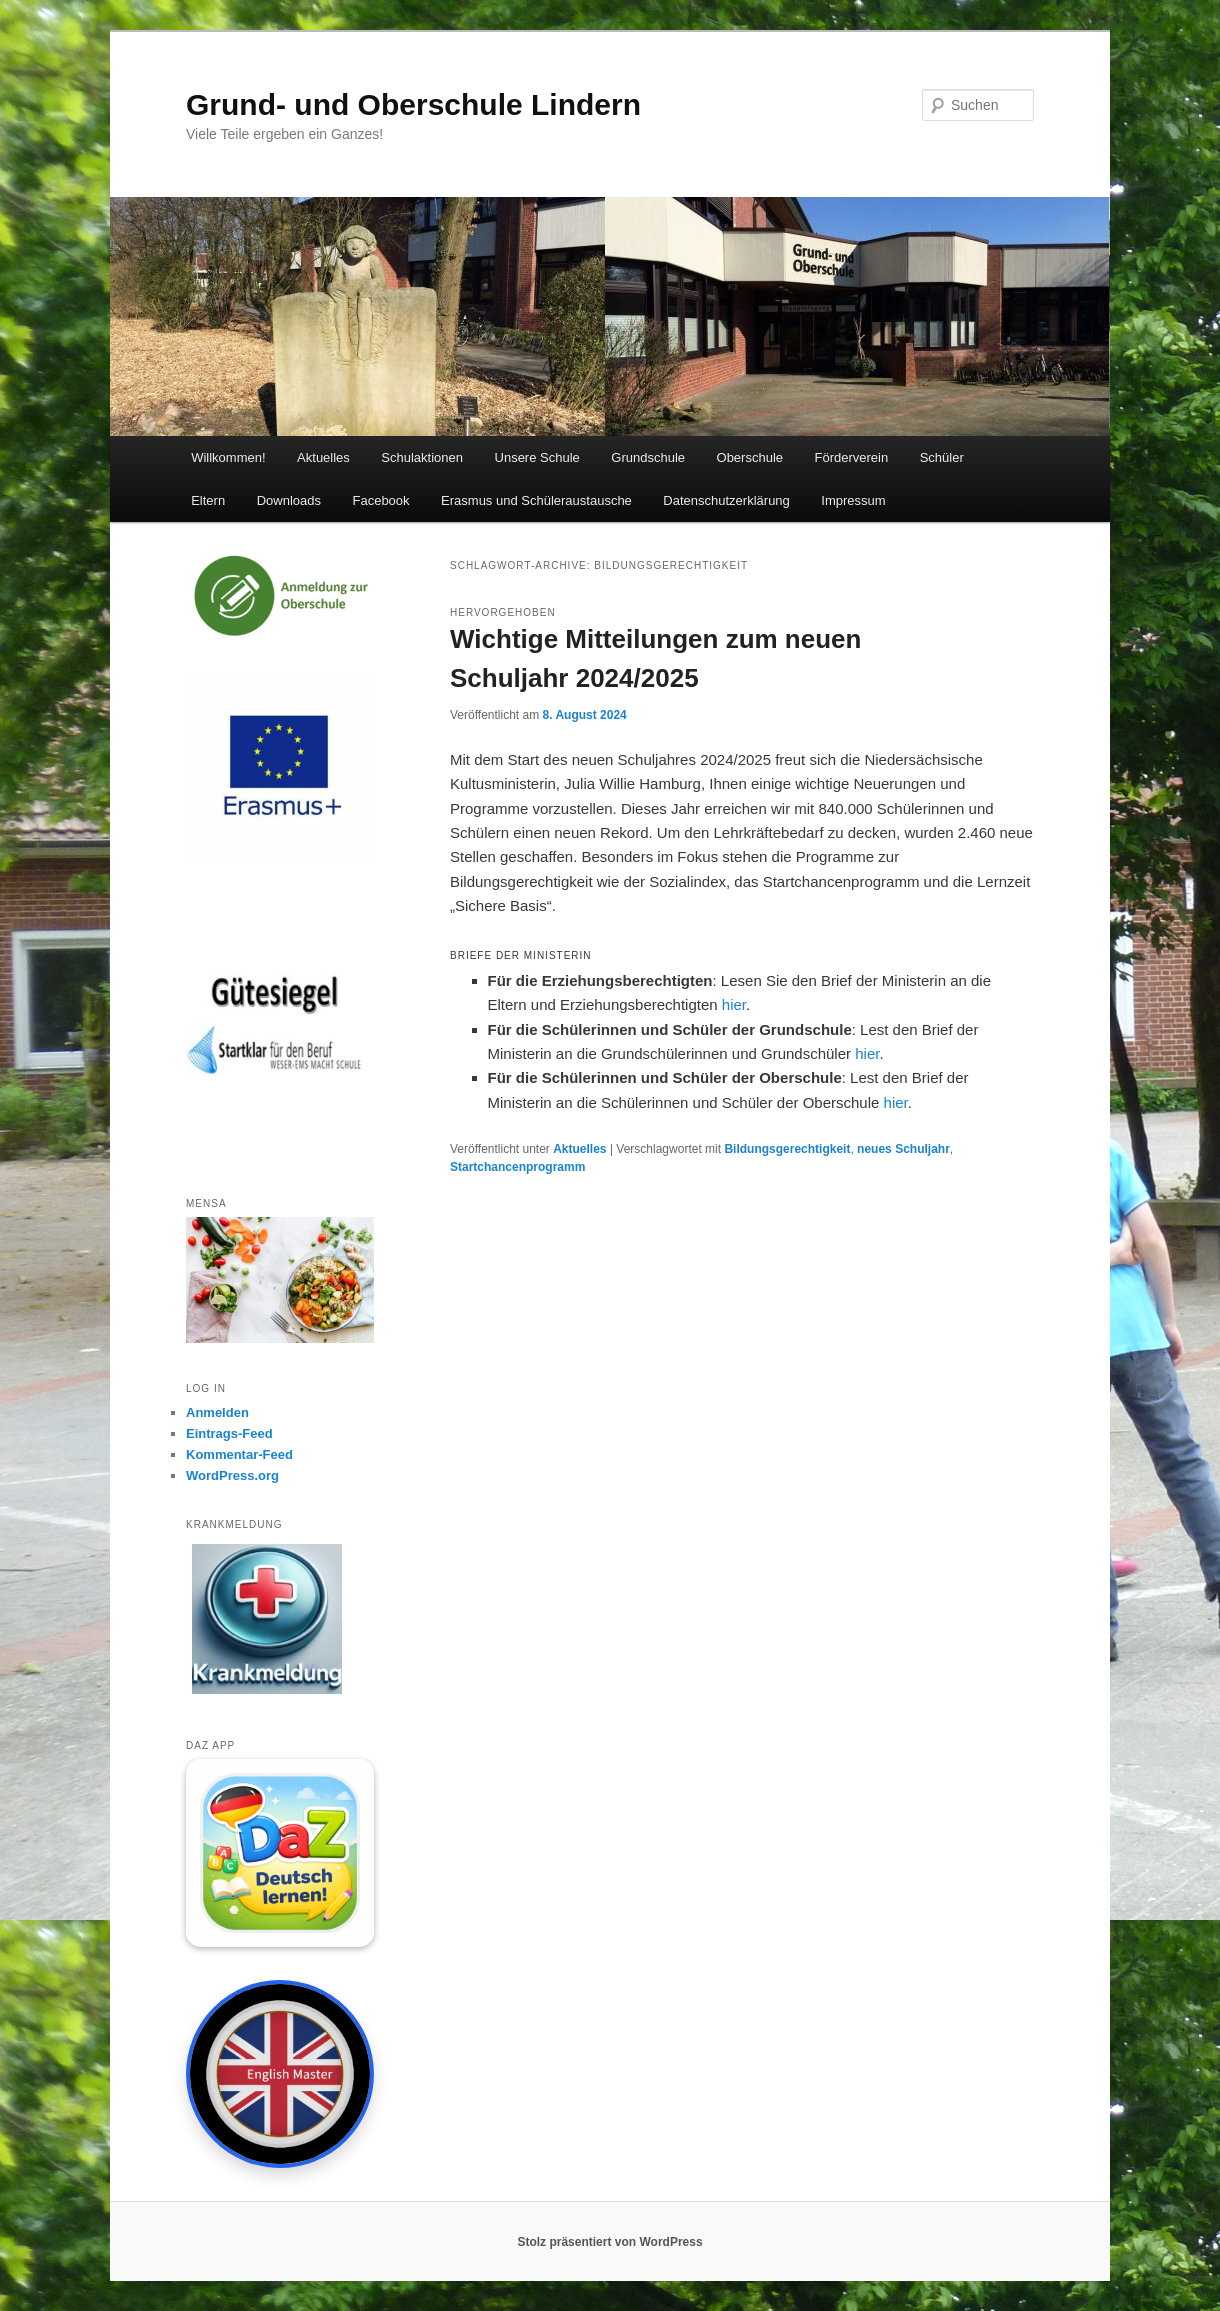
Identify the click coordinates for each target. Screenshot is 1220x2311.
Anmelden (217, 1412)
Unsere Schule (537, 457)
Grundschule (648, 457)
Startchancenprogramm (517, 1167)
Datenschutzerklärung (726, 500)
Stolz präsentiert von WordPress (609, 2242)
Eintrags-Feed (229, 1433)
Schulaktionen (422, 457)
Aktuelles (323, 457)
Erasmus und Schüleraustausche (536, 500)
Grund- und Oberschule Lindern (413, 104)
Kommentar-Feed (239, 1454)
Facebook (380, 500)
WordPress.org (232, 1475)
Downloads (289, 500)
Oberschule (750, 457)
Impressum (853, 500)
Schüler (942, 457)
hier (734, 1004)
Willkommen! (228, 457)
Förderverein (852, 457)
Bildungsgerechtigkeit (787, 1149)
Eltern (208, 500)
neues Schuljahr (903, 1149)
